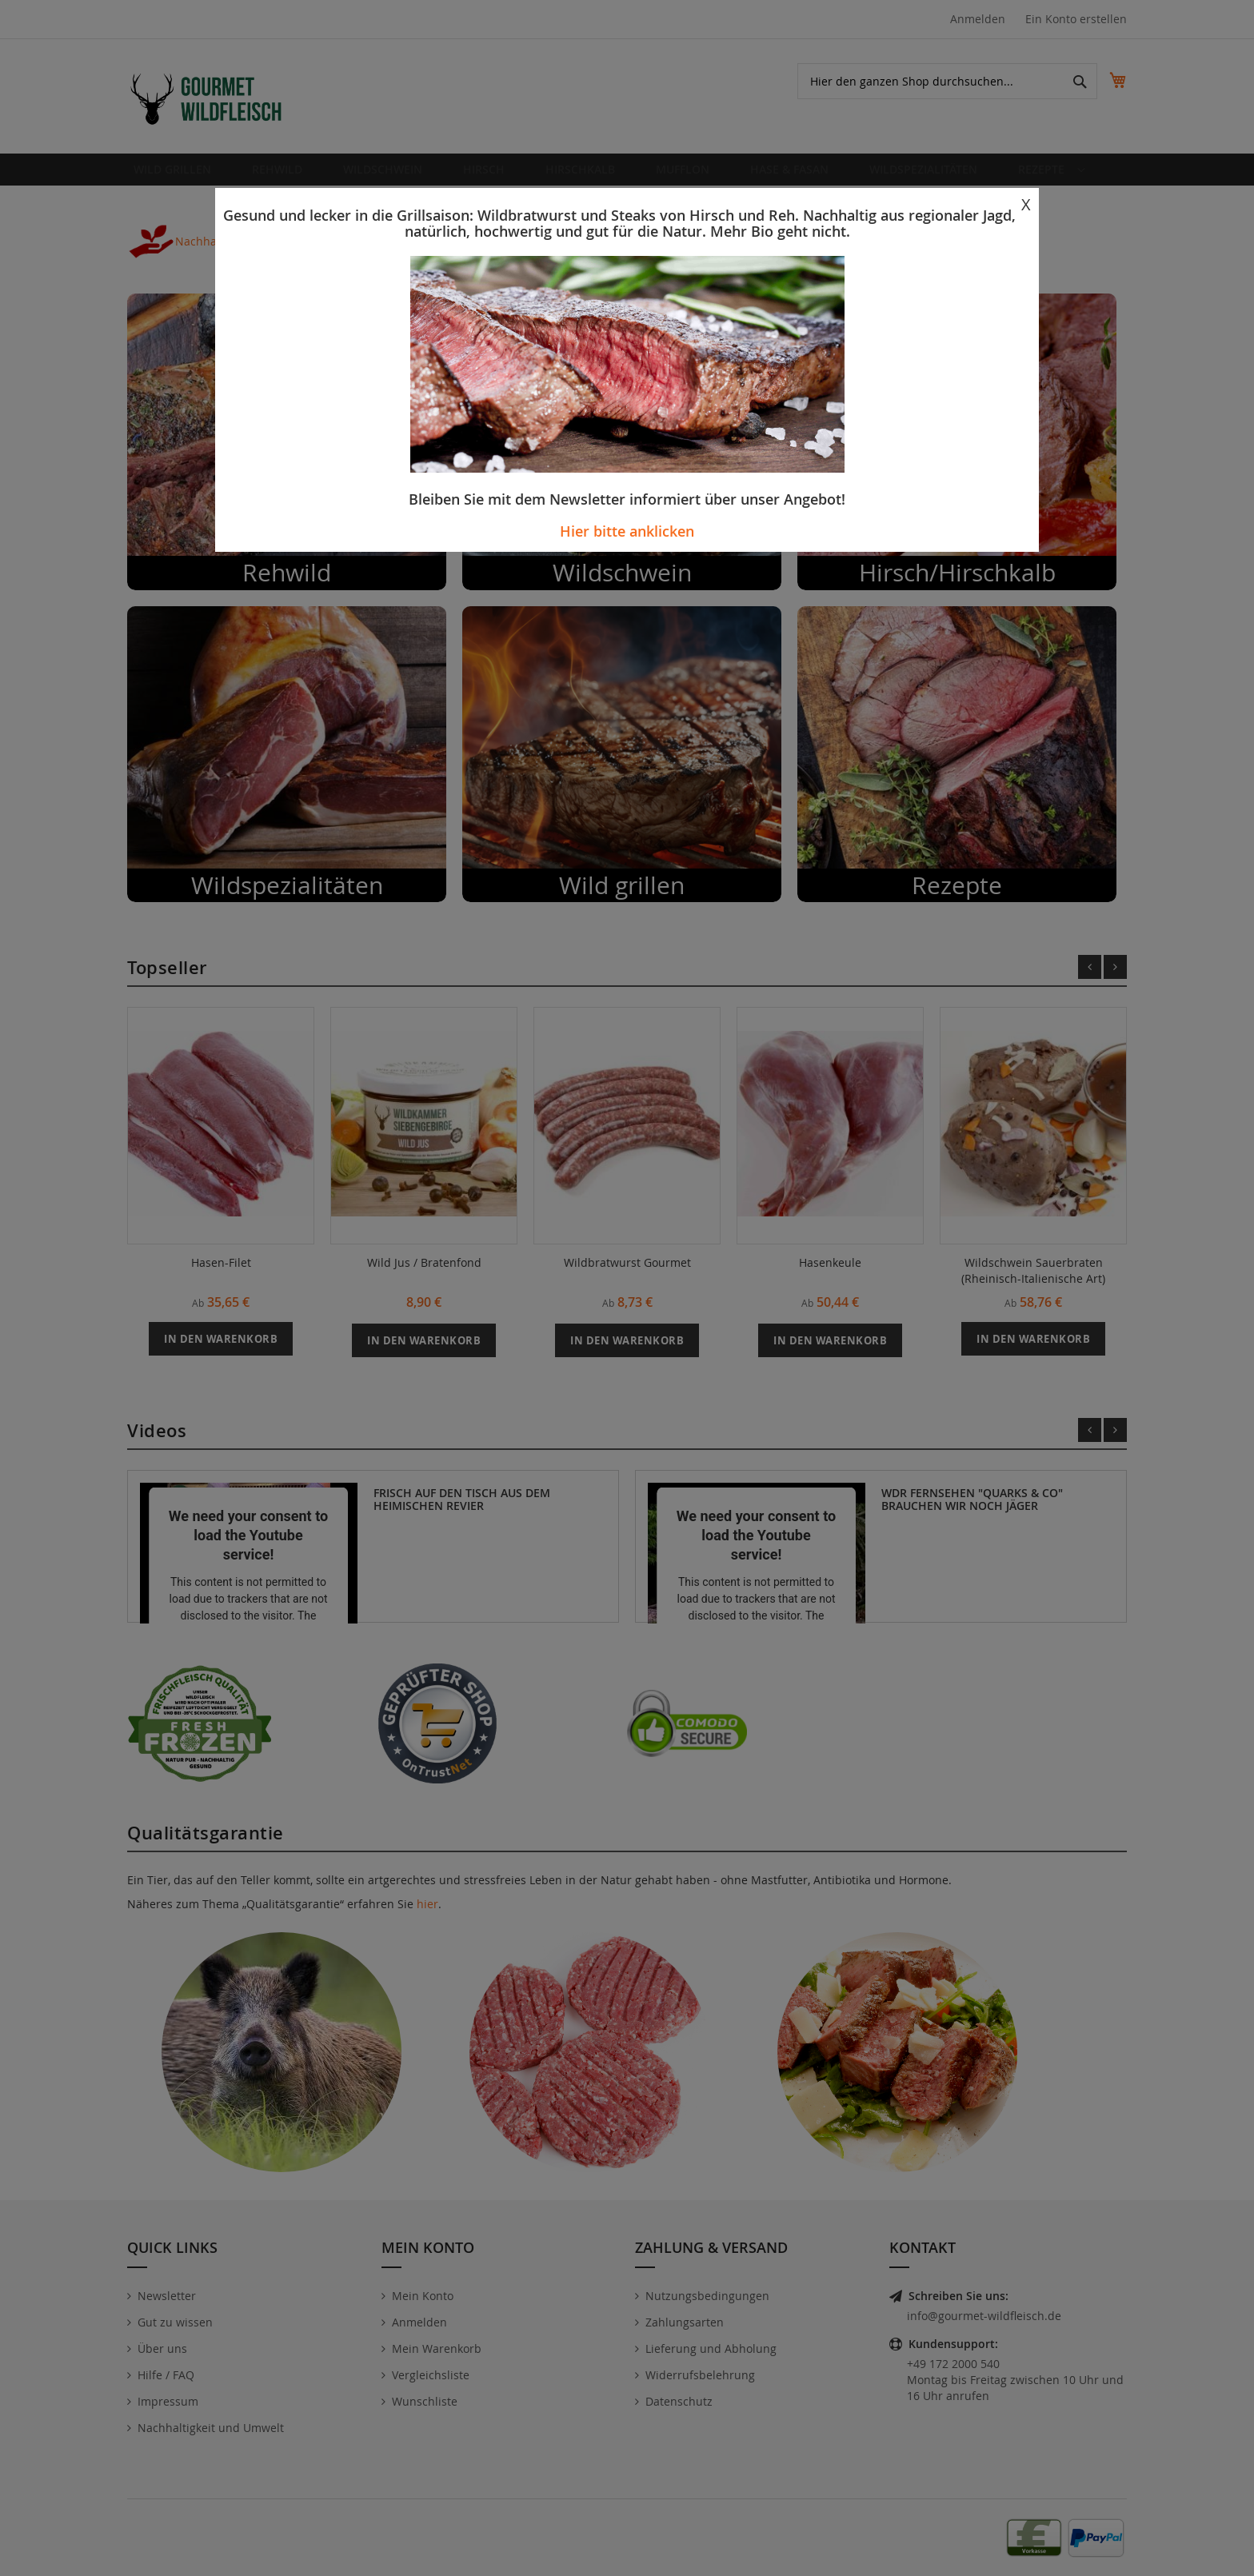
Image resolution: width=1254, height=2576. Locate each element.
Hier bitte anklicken (627, 531)
